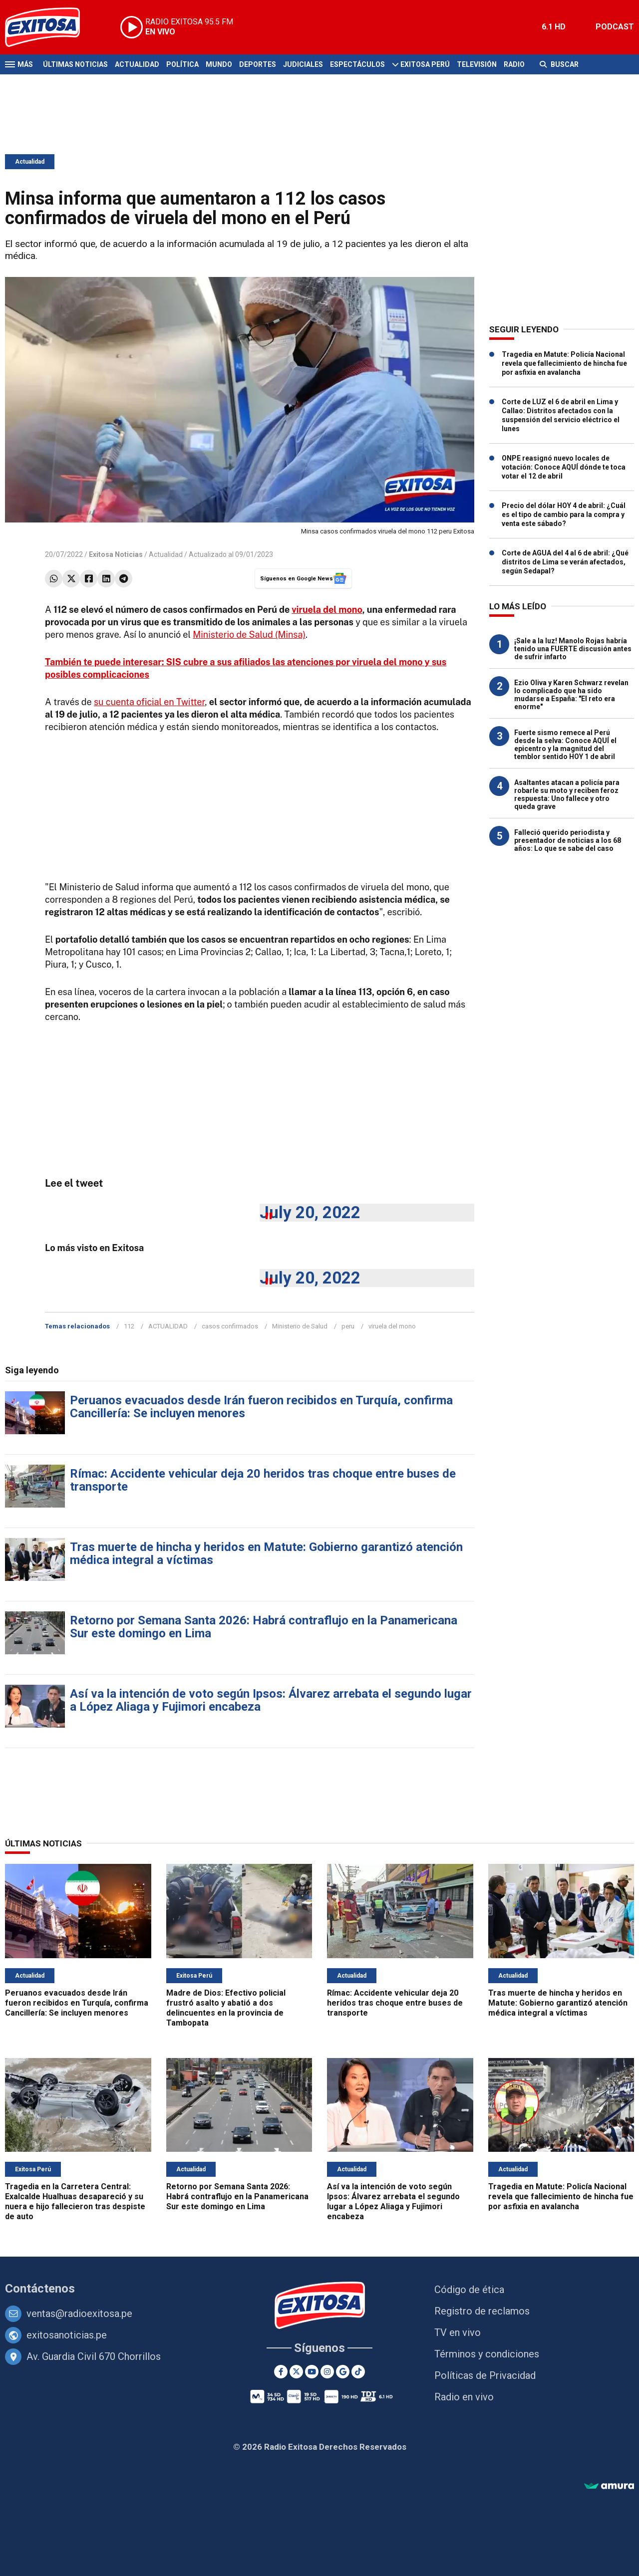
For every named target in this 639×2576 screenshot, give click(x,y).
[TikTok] (358, 2371)
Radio (514, 64)
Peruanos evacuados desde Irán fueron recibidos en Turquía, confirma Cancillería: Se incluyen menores (261, 1406)
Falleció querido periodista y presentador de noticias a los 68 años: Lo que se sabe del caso (567, 840)
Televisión (477, 64)
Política (182, 64)
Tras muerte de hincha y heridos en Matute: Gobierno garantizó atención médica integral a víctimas (266, 1553)
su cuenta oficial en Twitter (149, 702)
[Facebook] (281, 2371)
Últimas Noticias (75, 64)
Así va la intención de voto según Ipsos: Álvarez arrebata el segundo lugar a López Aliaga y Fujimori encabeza (271, 1700)
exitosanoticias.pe (66, 2335)
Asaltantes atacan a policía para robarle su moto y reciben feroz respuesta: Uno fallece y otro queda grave (567, 794)
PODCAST (615, 26)
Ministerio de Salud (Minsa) (249, 634)
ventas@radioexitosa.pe (79, 2313)
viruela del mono (327, 609)
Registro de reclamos (482, 2311)
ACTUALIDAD (168, 1326)
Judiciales (303, 64)
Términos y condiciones (486, 2354)
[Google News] (342, 2371)
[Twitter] (296, 2371)
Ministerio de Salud (299, 1326)
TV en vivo (457, 2332)
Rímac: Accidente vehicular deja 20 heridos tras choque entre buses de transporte (263, 1480)
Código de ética (469, 2290)
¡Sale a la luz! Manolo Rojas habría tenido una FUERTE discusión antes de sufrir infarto (573, 649)
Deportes (257, 64)
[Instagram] (327, 2371)
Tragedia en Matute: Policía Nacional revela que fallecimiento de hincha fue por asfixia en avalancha (564, 363)
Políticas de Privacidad (485, 2375)
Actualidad (137, 64)
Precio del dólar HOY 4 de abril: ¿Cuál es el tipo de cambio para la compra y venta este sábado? (564, 514)
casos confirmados (230, 1326)
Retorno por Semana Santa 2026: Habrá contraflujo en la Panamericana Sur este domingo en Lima (263, 1626)
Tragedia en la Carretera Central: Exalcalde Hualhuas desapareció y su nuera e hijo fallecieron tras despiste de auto (75, 2201)
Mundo (219, 64)
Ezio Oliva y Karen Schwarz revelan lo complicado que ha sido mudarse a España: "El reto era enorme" (571, 695)
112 (129, 1326)
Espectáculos (357, 64)
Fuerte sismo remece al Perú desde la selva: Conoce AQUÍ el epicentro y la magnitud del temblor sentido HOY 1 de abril (565, 745)
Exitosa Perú (425, 64)
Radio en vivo (464, 2397)
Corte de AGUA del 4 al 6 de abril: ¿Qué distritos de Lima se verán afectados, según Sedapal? (565, 562)
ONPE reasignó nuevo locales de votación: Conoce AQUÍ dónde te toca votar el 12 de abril (564, 467)
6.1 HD (554, 26)
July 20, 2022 (310, 1212)
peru (347, 1326)
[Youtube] (312, 2371)
